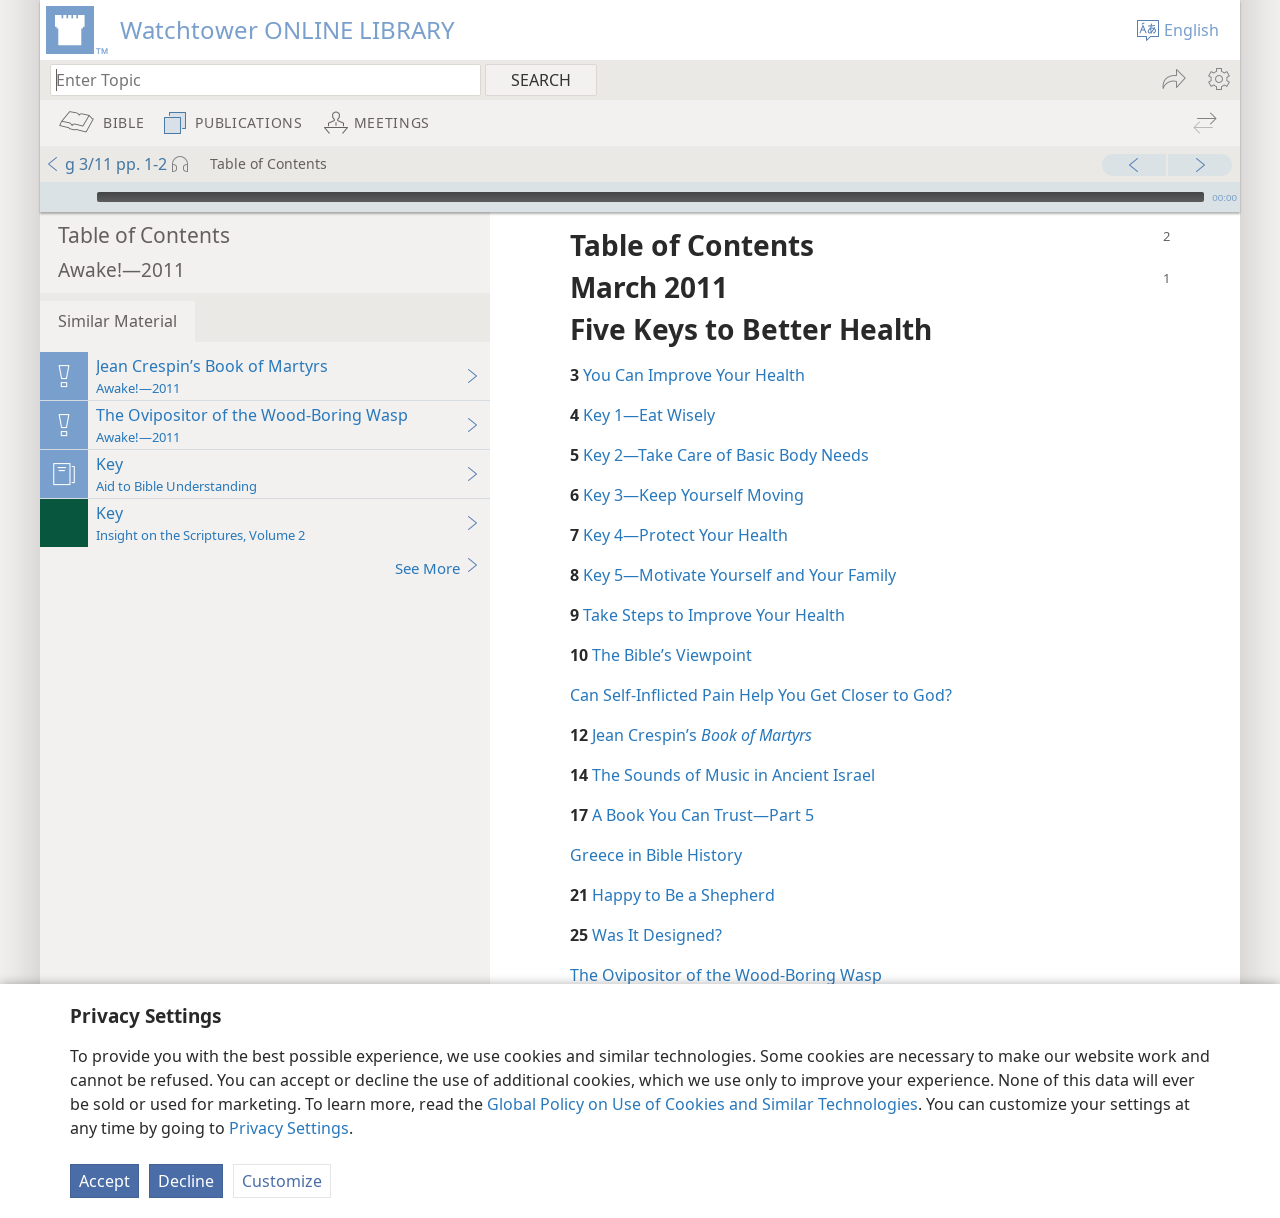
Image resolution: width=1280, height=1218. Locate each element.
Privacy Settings (289, 1128)
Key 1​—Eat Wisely (649, 385)
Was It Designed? (657, 905)
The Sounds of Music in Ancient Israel (733, 745)
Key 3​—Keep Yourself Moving (693, 465)
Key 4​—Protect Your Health (685, 505)
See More (437, 537)
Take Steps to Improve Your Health (714, 585)
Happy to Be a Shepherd (683, 865)
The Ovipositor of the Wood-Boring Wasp (726, 945)
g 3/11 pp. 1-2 (106, 164)
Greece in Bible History (656, 825)
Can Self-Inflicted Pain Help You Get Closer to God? (761, 665)
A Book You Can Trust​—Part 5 (703, 785)
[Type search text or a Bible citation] (256, 79)
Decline (186, 1181)
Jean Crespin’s (702, 705)
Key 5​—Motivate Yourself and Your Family (739, 545)
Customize (282, 1181)
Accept (104, 1181)
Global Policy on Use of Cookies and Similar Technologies (702, 1104)
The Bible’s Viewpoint (672, 625)
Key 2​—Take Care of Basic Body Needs (726, 425)
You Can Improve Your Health (694, 345)
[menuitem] (1217, 79)
